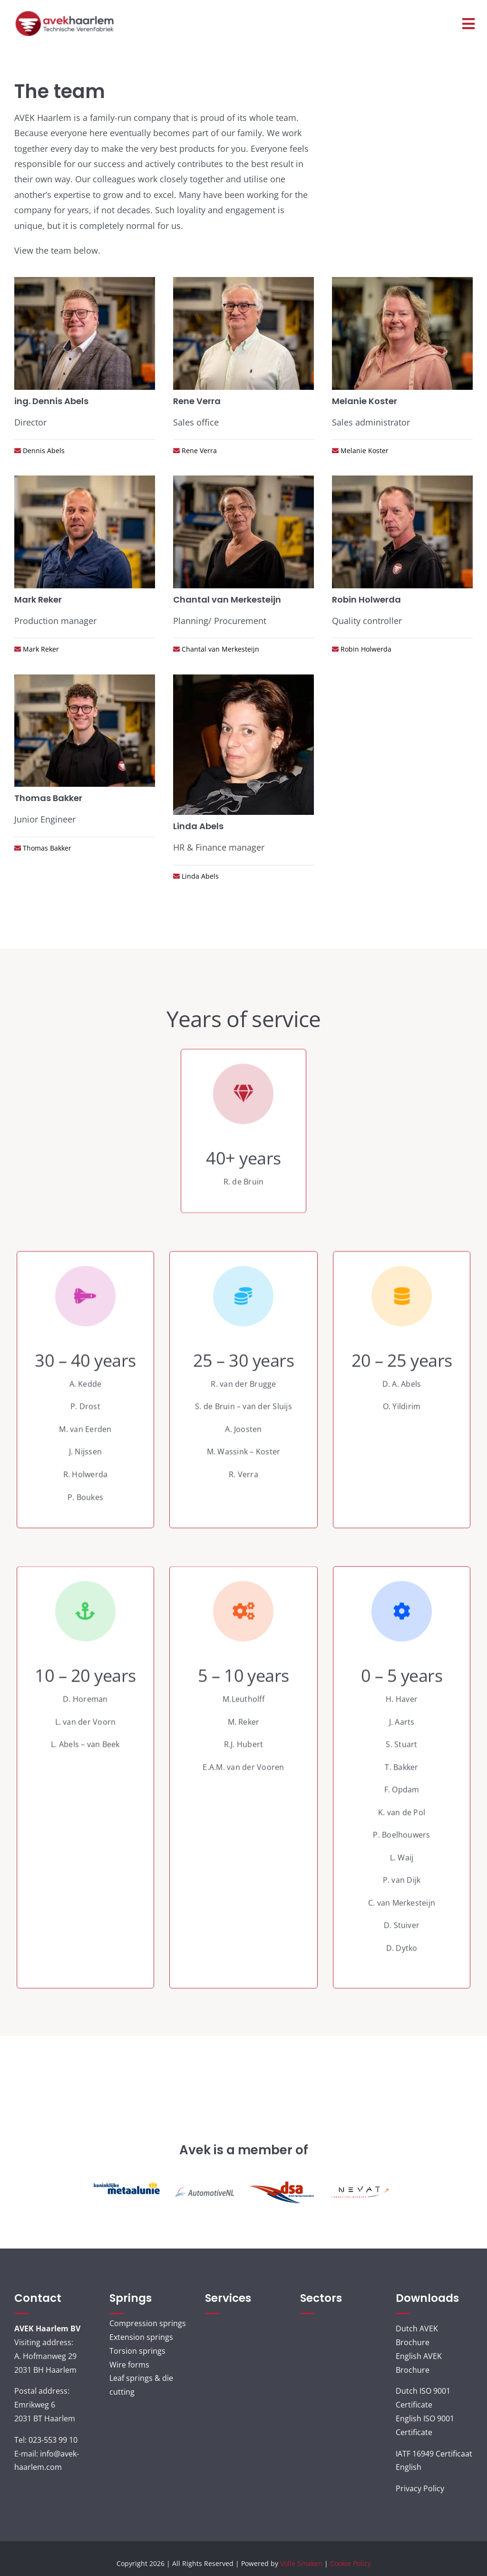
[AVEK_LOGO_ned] (64, 14)
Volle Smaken (301, 2563)
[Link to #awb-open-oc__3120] (468, 24)
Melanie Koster (364, 450)
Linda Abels (199, 876)
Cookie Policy (350, 2563)
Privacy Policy (420, 2488)
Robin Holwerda (365, 649)
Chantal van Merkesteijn (219, 649)
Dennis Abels (43, 450)
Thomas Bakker (46, 847)
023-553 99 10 (53, 2440)
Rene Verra (198, 450)
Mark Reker (40, 649)
